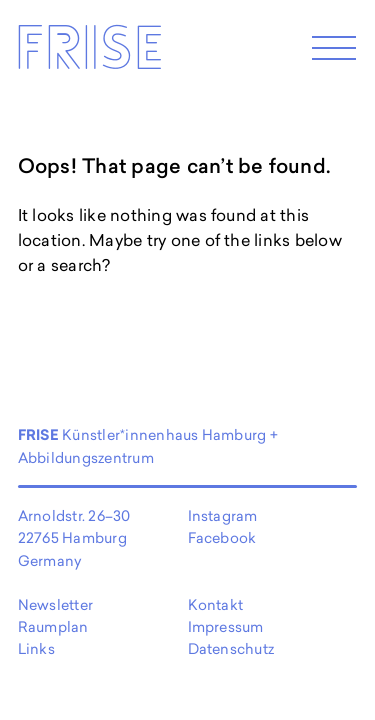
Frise (89, 53)
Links (36, 648)
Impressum (226, 626)
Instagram (223, 515)
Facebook (222, 537)
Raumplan (53, 626)
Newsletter (55, 604)
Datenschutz (231, 648)
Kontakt (216, 604)
